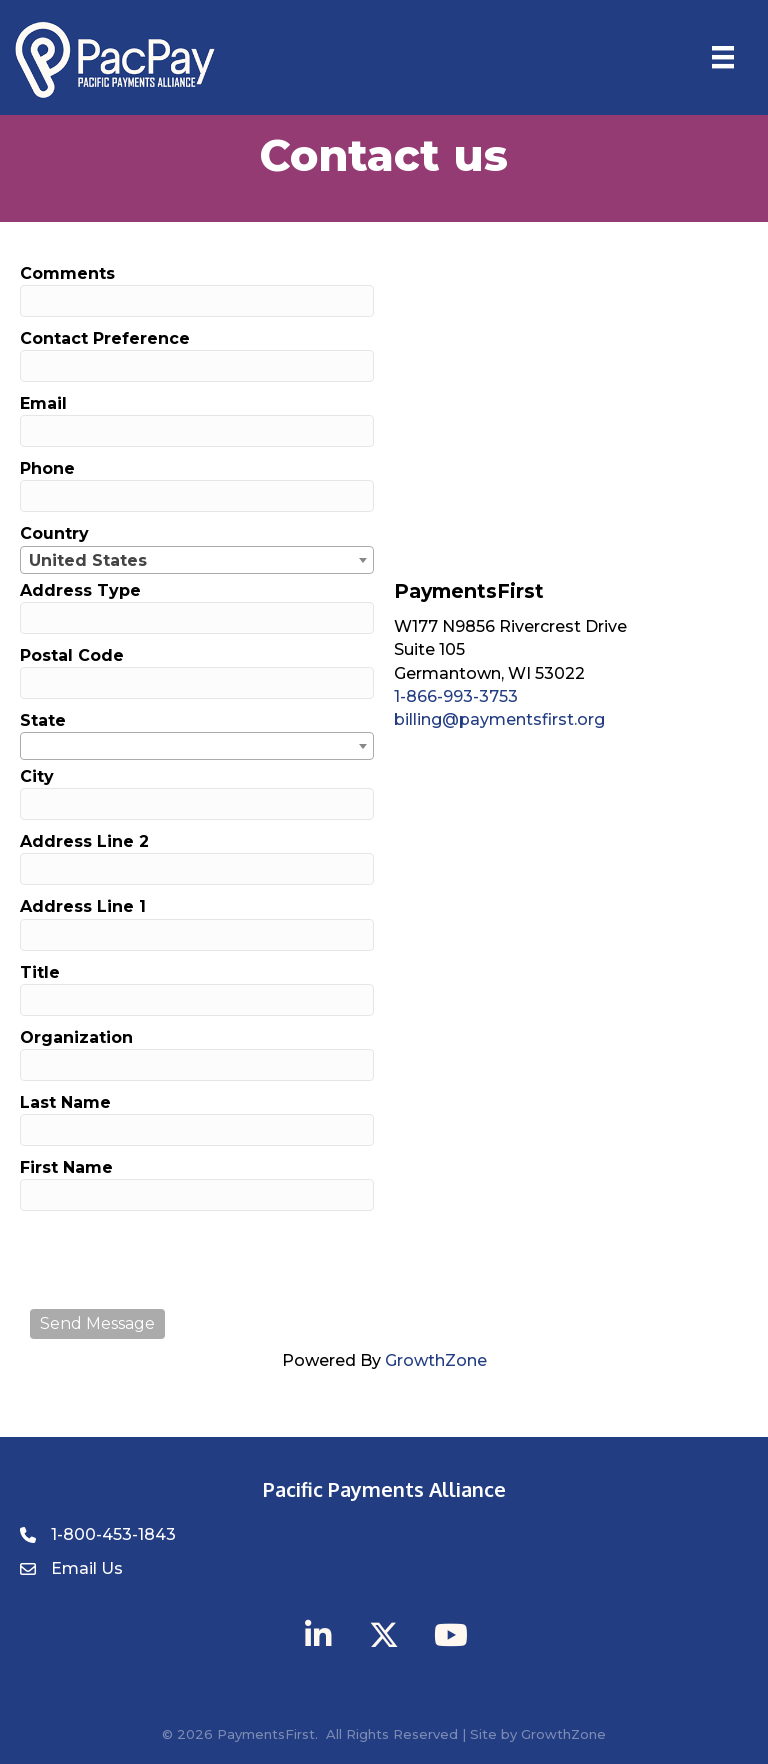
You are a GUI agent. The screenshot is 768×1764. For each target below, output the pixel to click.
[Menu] (723, 57)
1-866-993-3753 (456, 696)
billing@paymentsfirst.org (499, 719)
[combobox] (197, 560)
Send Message (97, 1323)
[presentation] (182, 1260)
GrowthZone (436, 1360)
